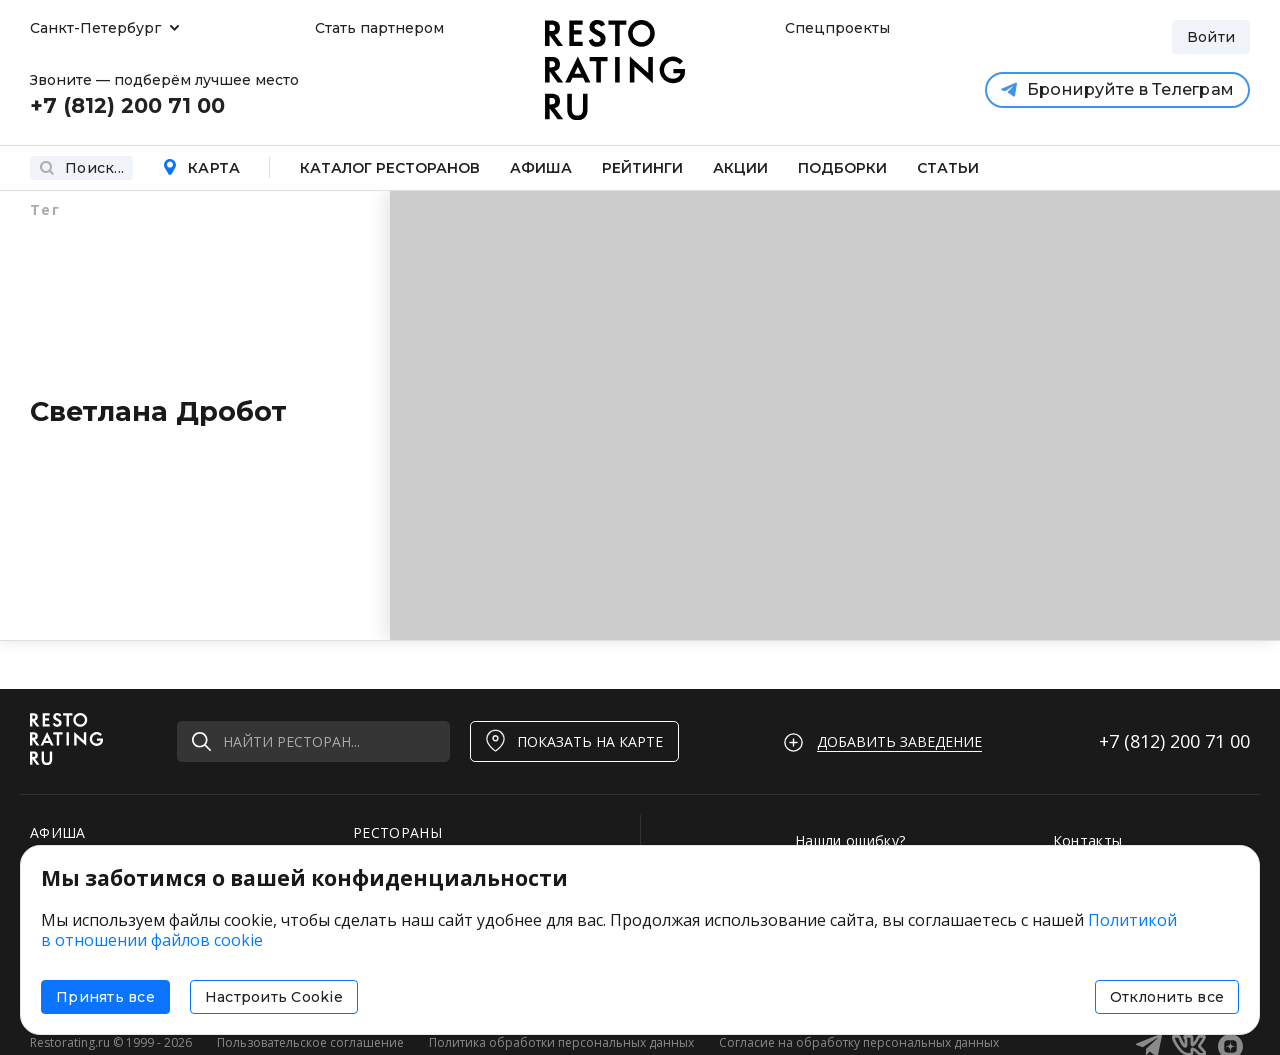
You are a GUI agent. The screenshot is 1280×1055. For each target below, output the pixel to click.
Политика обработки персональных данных (561, 1042)
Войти (1211, 37)
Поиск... (81, 168)
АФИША (58, 832)
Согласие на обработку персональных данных (859, 1042)
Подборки (842, 168)
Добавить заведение (899, 741)
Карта (201, 168)
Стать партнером (379, 28)
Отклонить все (1167, 997)
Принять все (105, 997)
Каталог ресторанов (390, 168)
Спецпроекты (835, 28)
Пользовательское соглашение (310, 1042)
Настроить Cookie (274, 997)
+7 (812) (1174, 741)
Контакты (1088, 840)
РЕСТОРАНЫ (397, 832)
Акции (740, 168)
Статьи (948, 168)
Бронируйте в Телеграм (1117, 89)
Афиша (541, 168)
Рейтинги (642, 168)
